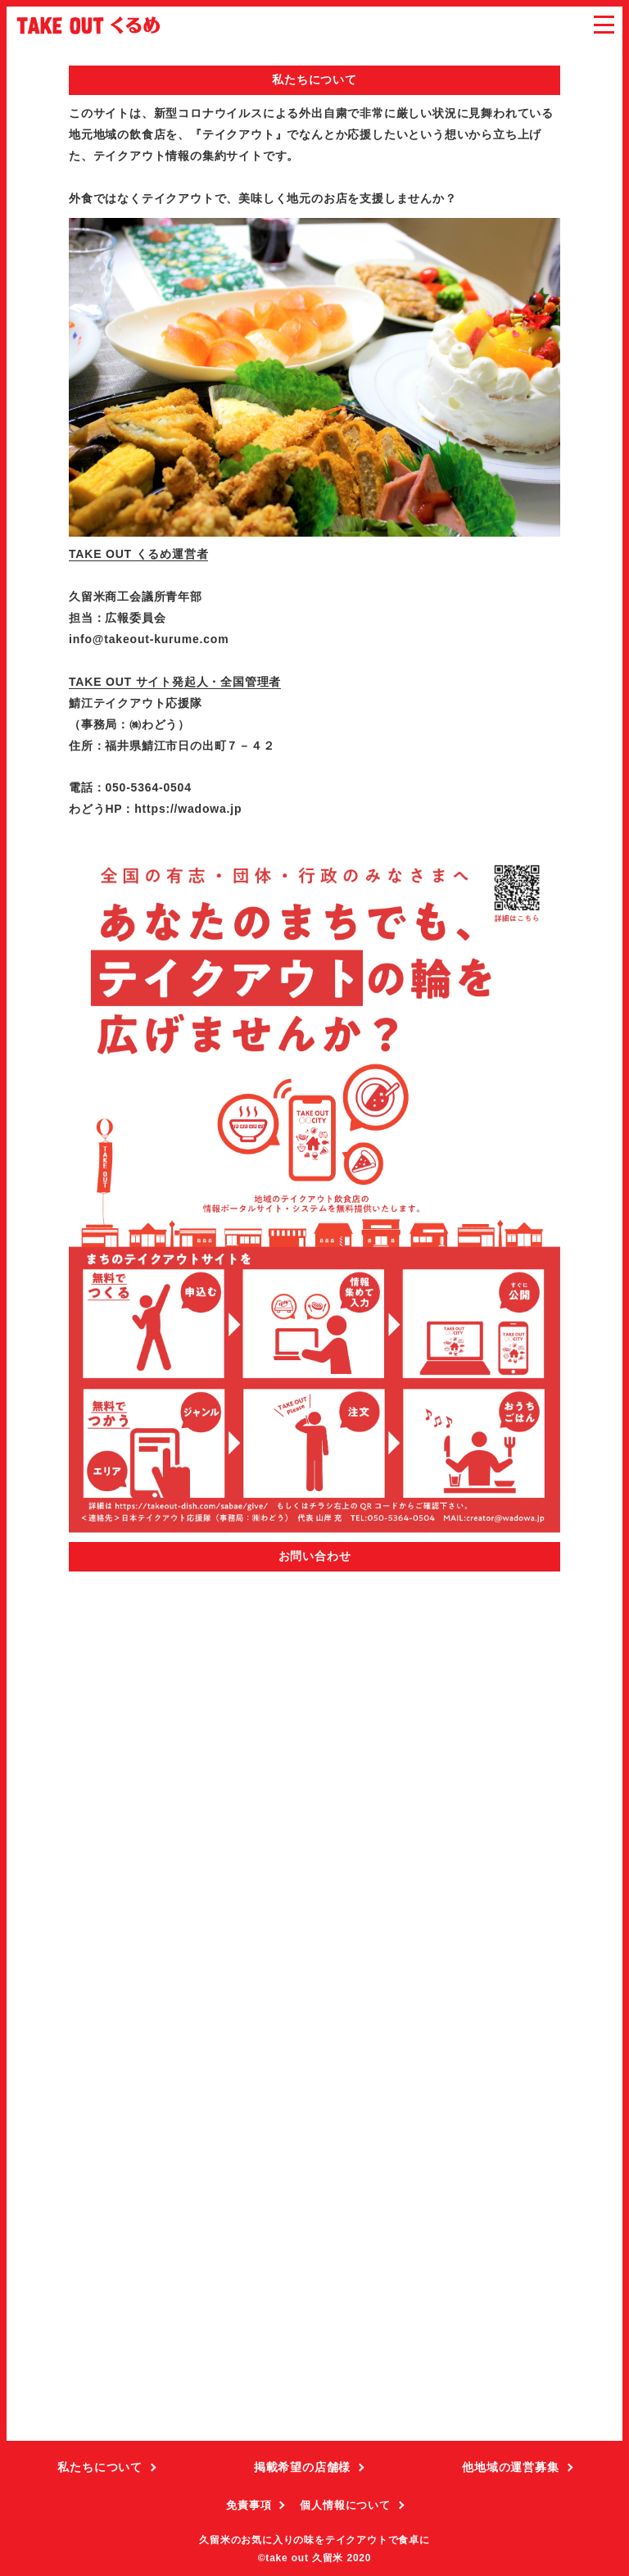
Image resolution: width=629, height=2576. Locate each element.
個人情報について (345, 2505)
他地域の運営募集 (510, 2467)
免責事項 (248, 2505)
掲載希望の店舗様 (302, 2467)
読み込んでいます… (314, 2006)
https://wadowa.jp (188, 808)
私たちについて (100, 2467)
